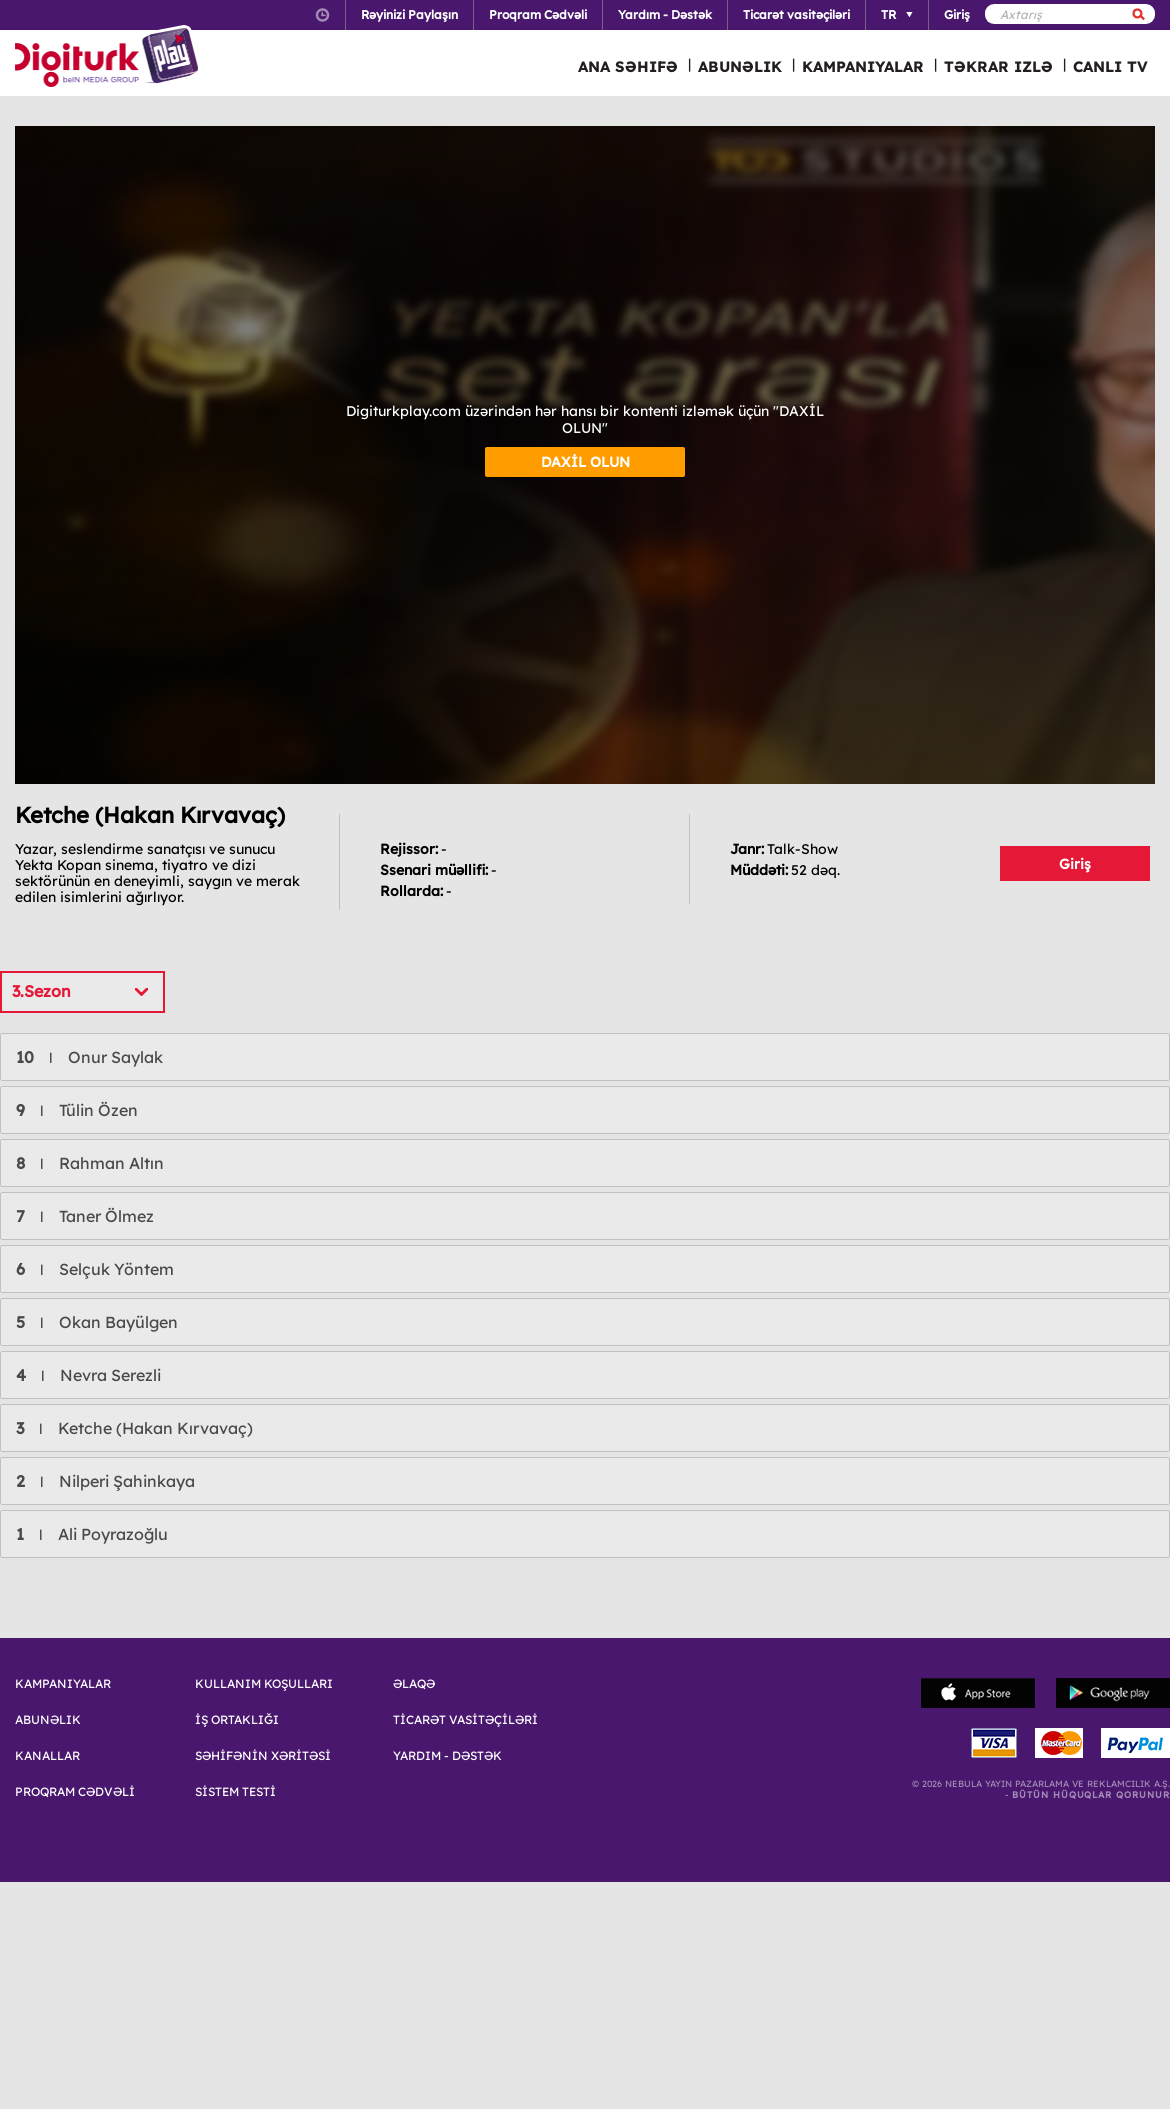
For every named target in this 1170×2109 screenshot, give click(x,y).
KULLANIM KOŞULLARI (264, 1684)
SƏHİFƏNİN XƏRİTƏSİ (263, 1756)
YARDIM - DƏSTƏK (447, 1756)
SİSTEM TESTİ (235, 1792)
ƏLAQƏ (414, 1684)
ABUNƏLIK (740, 66)
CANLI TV (1110, 66)
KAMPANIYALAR (863, 66)
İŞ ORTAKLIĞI (237, 1720)
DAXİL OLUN (585, 462)
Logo (109, 58)
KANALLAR (47, 1756)
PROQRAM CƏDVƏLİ (75, 1792)
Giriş (1075, 864)
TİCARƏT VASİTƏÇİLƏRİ (465, 1720)
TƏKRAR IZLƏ (998, 66)
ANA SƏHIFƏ (628, 66)
